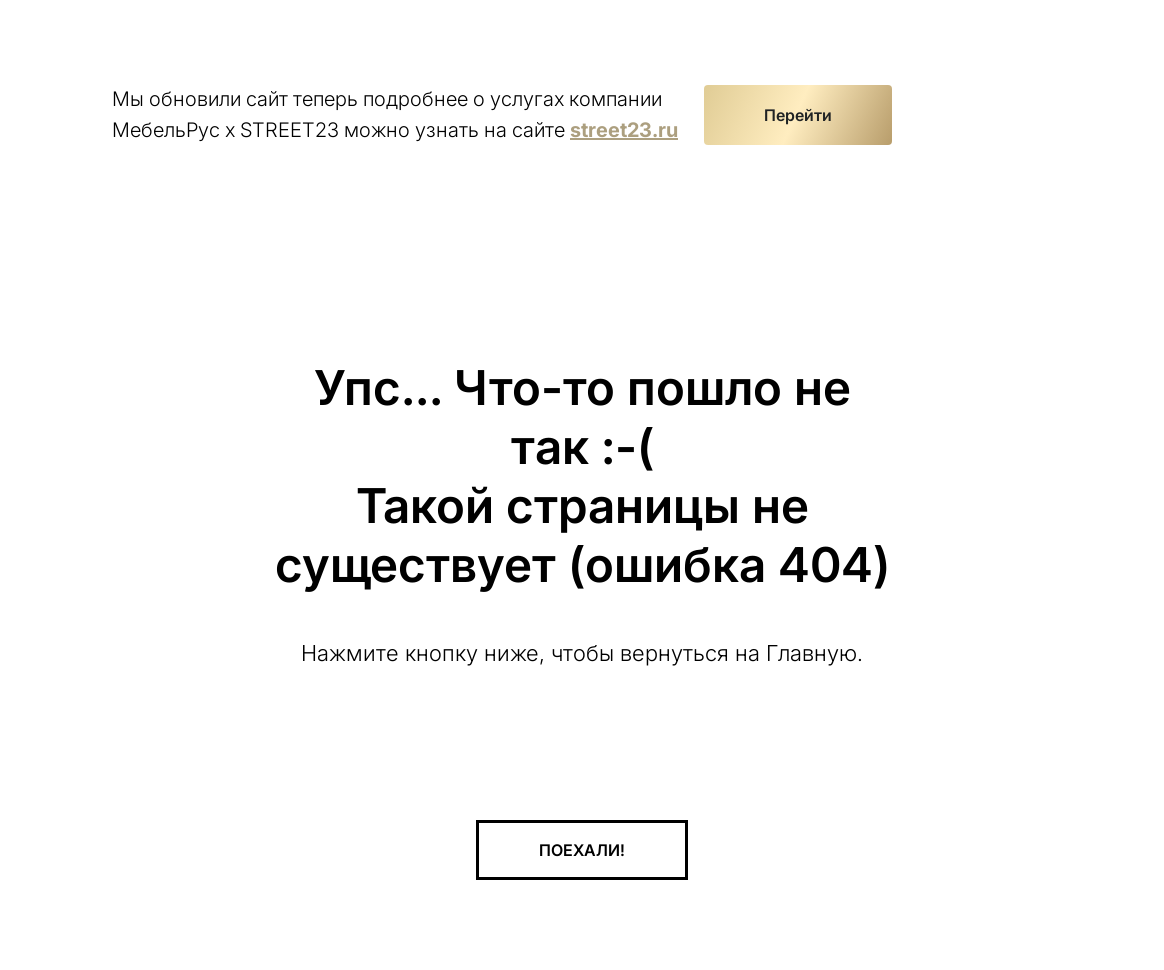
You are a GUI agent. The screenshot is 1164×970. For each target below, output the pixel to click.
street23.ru (624, 130)
